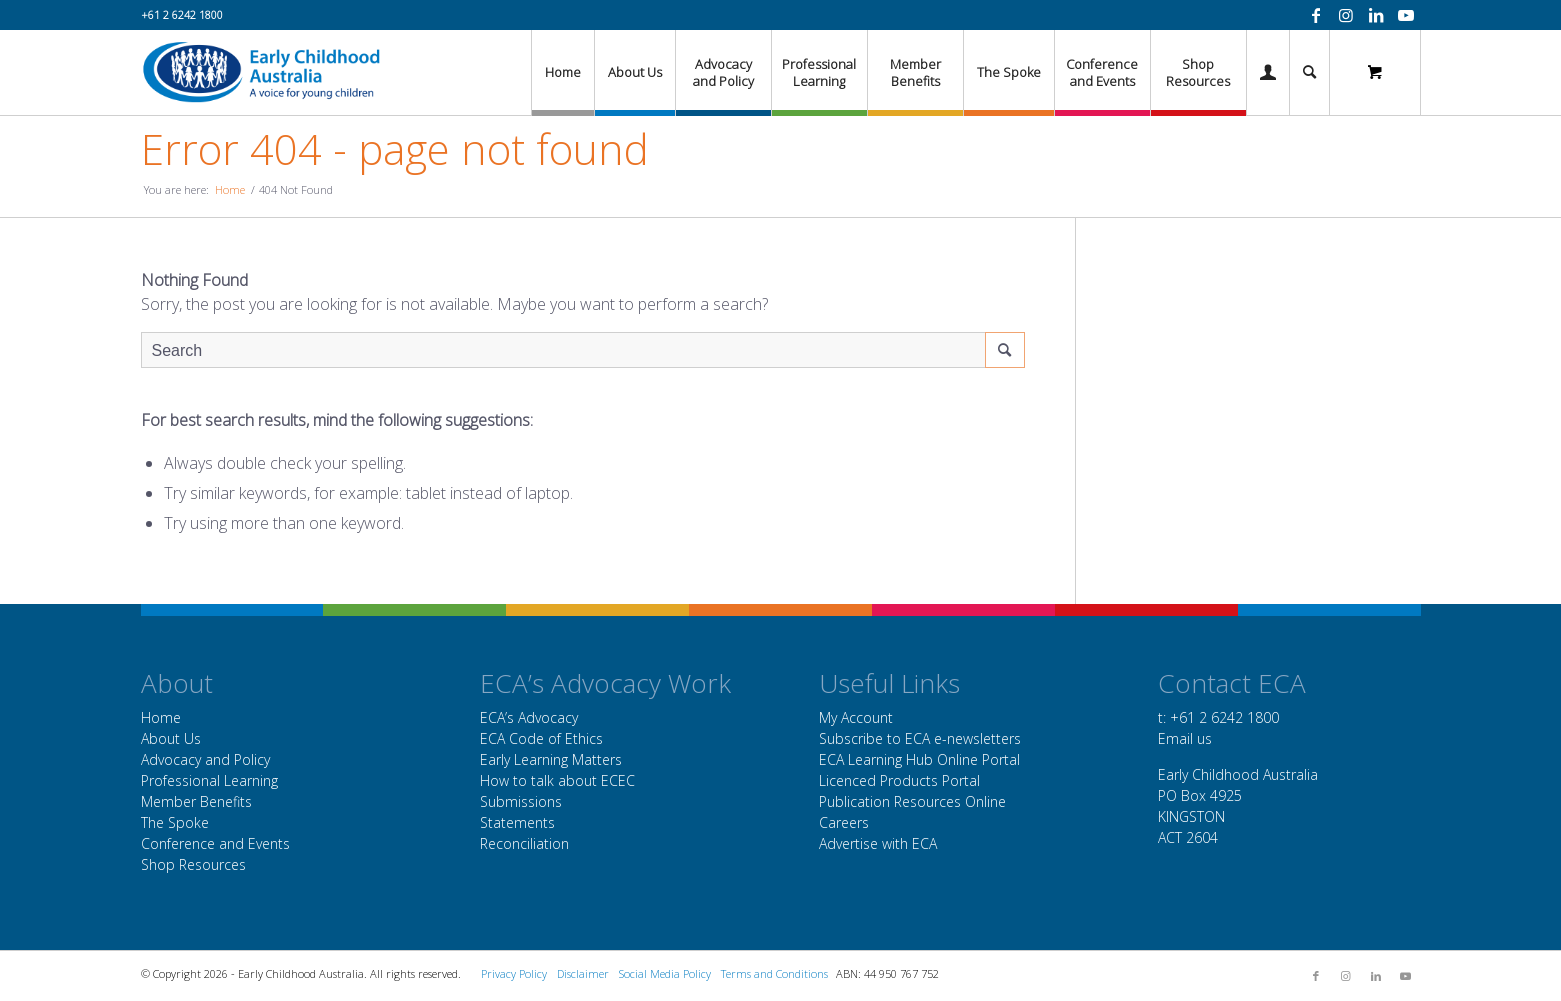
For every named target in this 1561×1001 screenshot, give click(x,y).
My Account (856, 717)
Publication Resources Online (912, 801)
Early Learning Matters (551, 759)
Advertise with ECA (878, 843)
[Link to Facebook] (1316, 15)
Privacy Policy (514, 973)
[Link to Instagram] (1346, 15)
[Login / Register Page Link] (1268, 72)
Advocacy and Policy (205, 759)
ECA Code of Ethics (541, 738)
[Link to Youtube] (1406, 15)
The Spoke (175, 822)
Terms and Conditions (774, 973)
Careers (844, 822)
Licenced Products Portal (899, 780)
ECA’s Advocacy (529, 717)
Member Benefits (196, 801)
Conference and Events (215, 843)
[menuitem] (562, 72)
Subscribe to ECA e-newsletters (920, 738)
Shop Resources (193, 864)
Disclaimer (583, 973)
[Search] (1309, 72)
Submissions (521, 801)
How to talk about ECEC (557, 780)
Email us (1185, 738)
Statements (517, 822)
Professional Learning (209, 780)
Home (161, 717)
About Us (171, 738)
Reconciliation (524, 843)
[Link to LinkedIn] (1376, 15)
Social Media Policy (665, 973)
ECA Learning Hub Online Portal (919, 759)
